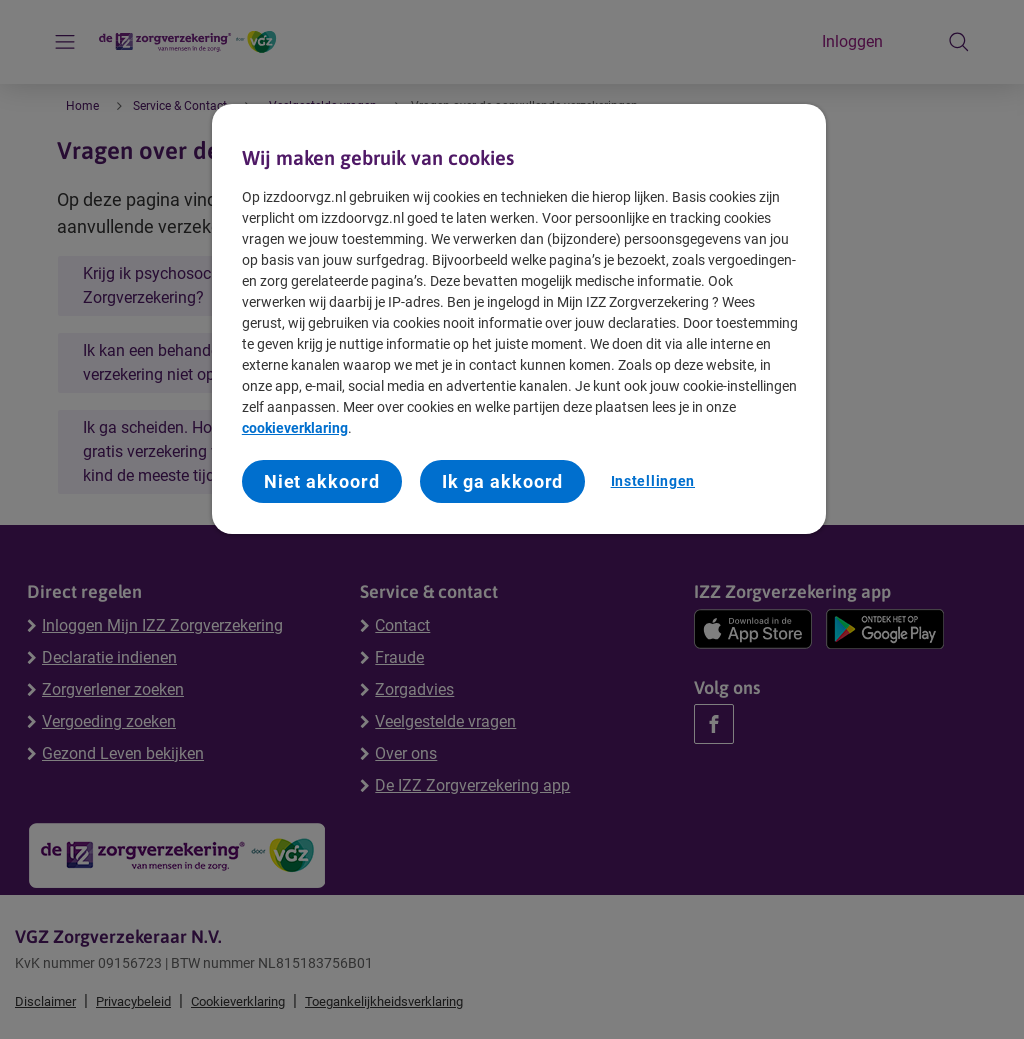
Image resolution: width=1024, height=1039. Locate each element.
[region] (519, 319)
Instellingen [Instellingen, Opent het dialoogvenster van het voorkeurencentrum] (653, 481)
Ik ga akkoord (503, 481)
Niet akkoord (322, 481)
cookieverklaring (295, 428)
